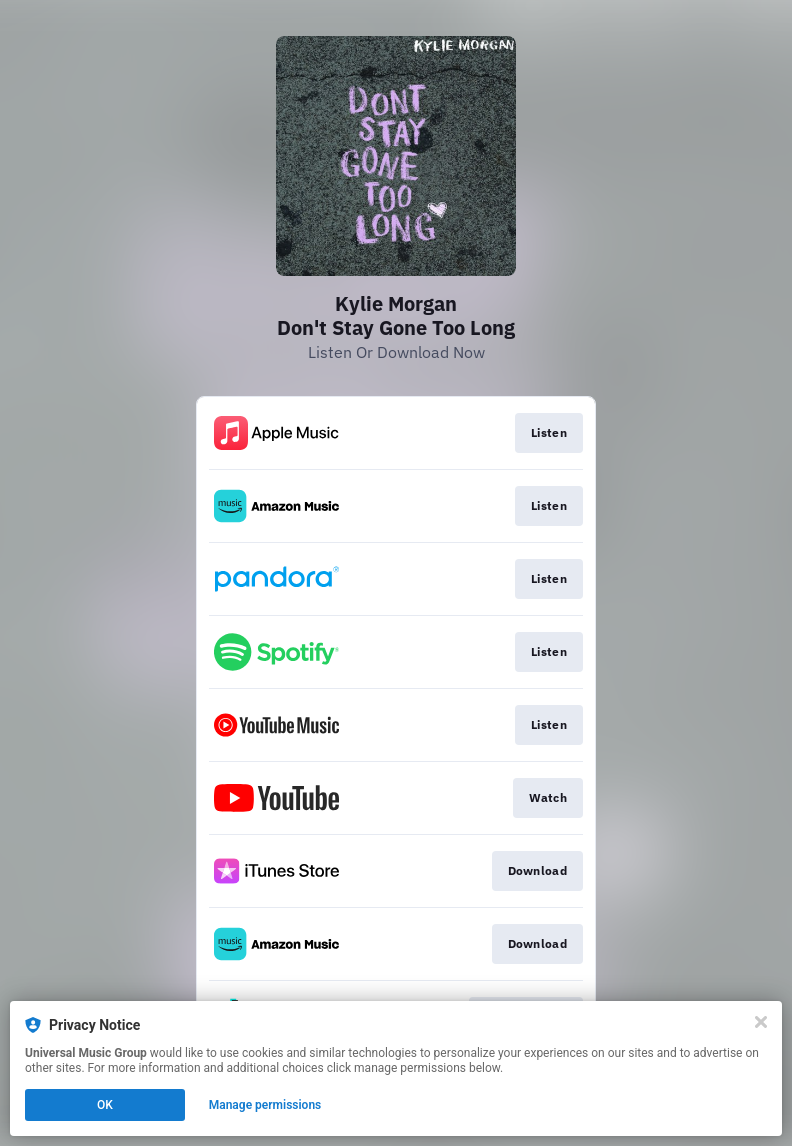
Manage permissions (265, 1105)
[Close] (761, 1022)
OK (105, 1105)
